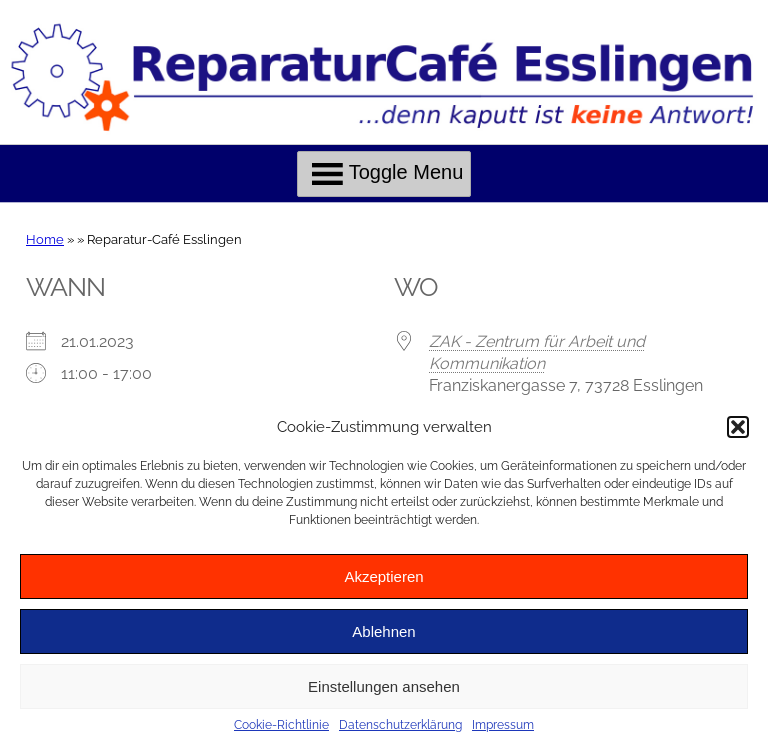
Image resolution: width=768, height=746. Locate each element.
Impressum (503, 725)
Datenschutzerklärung (400, 725)
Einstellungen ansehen (384, 686)
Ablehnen (383, 631)
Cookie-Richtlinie (281, 725)
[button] (738, 427)
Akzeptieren (383, 576)
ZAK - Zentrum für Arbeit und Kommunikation (537, 352)
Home (45, 239)
